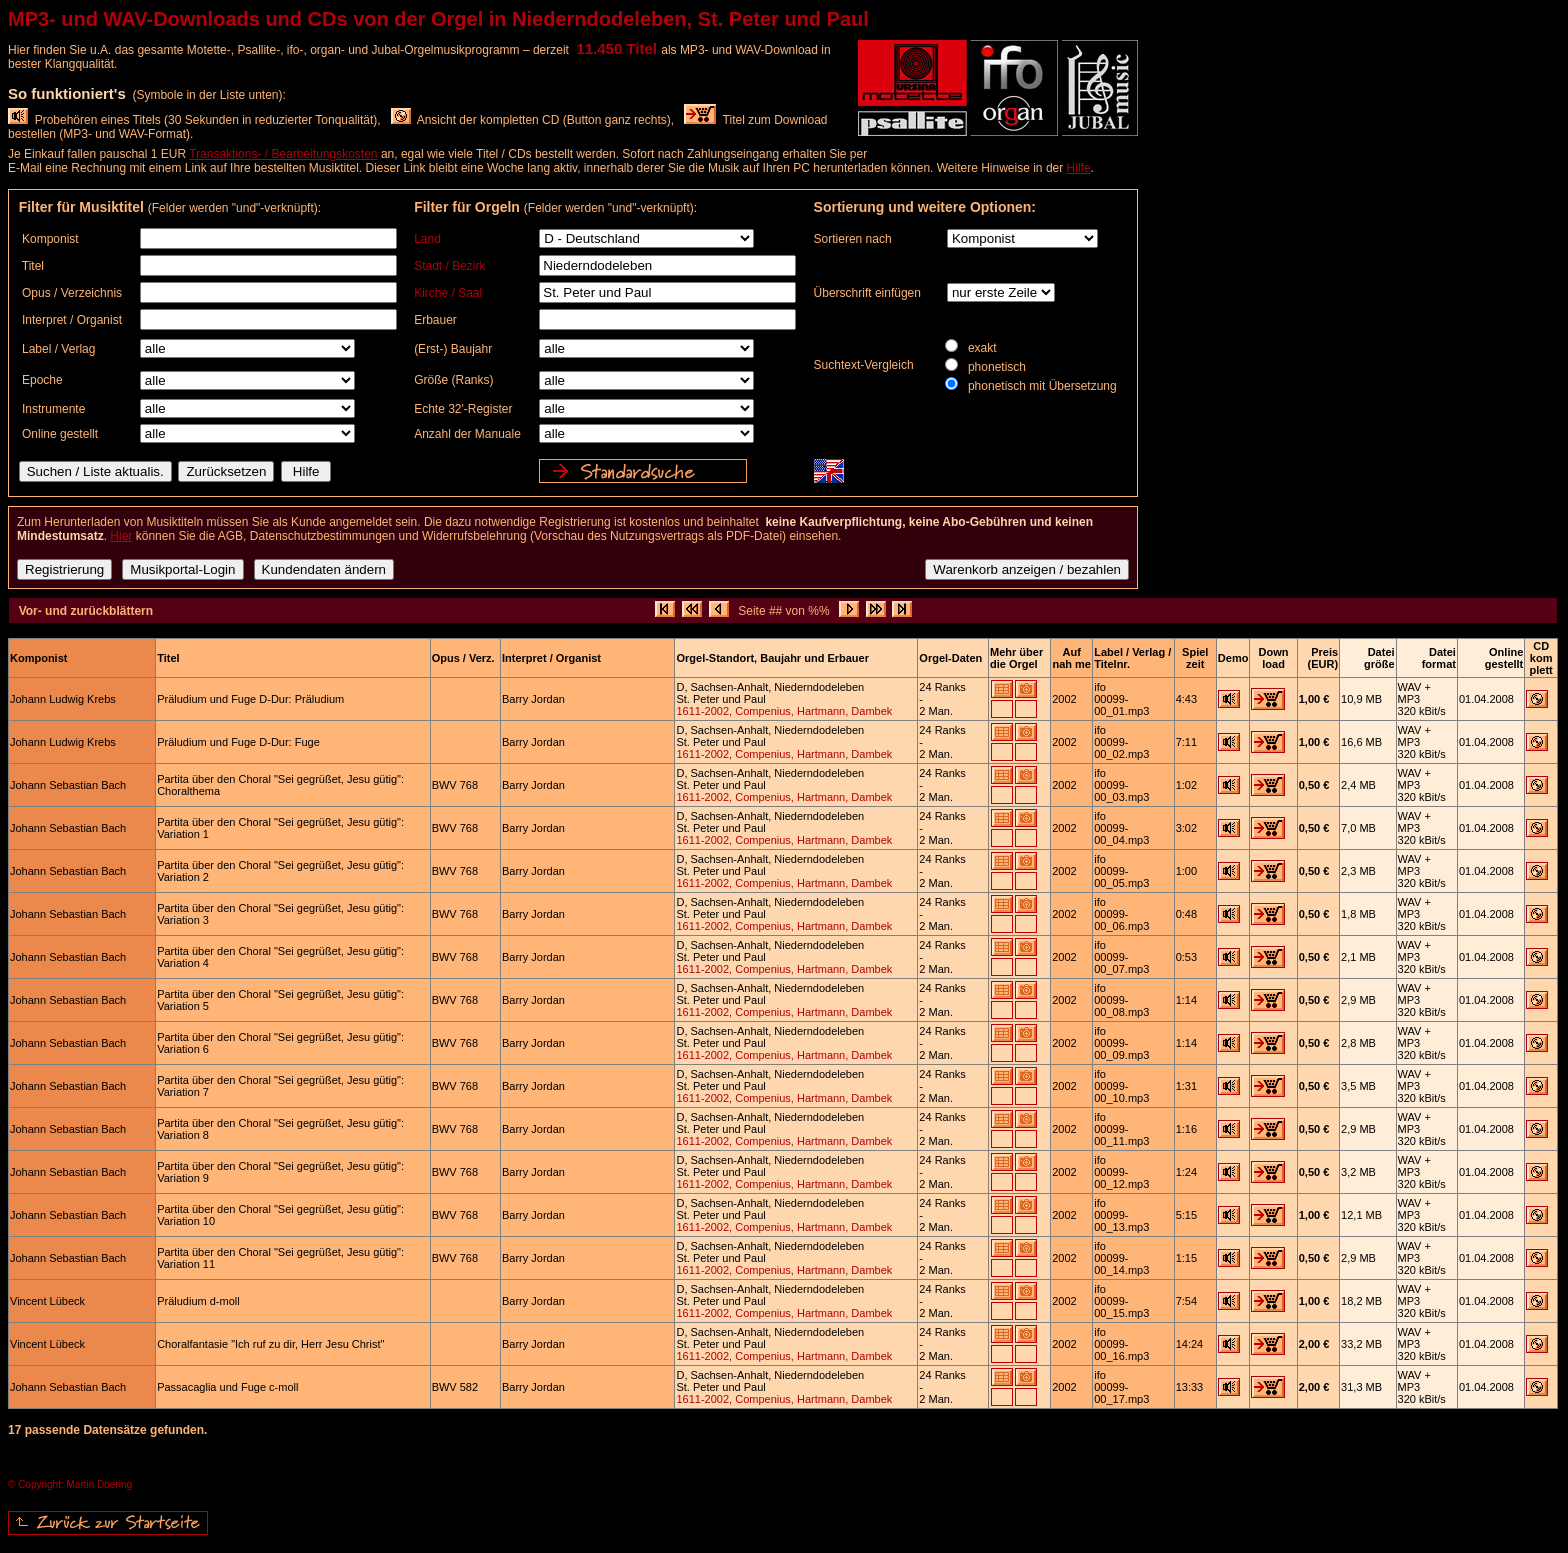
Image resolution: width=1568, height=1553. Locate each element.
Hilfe (1079, 168)
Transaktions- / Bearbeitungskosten (283, 154)
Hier (121, 536)
